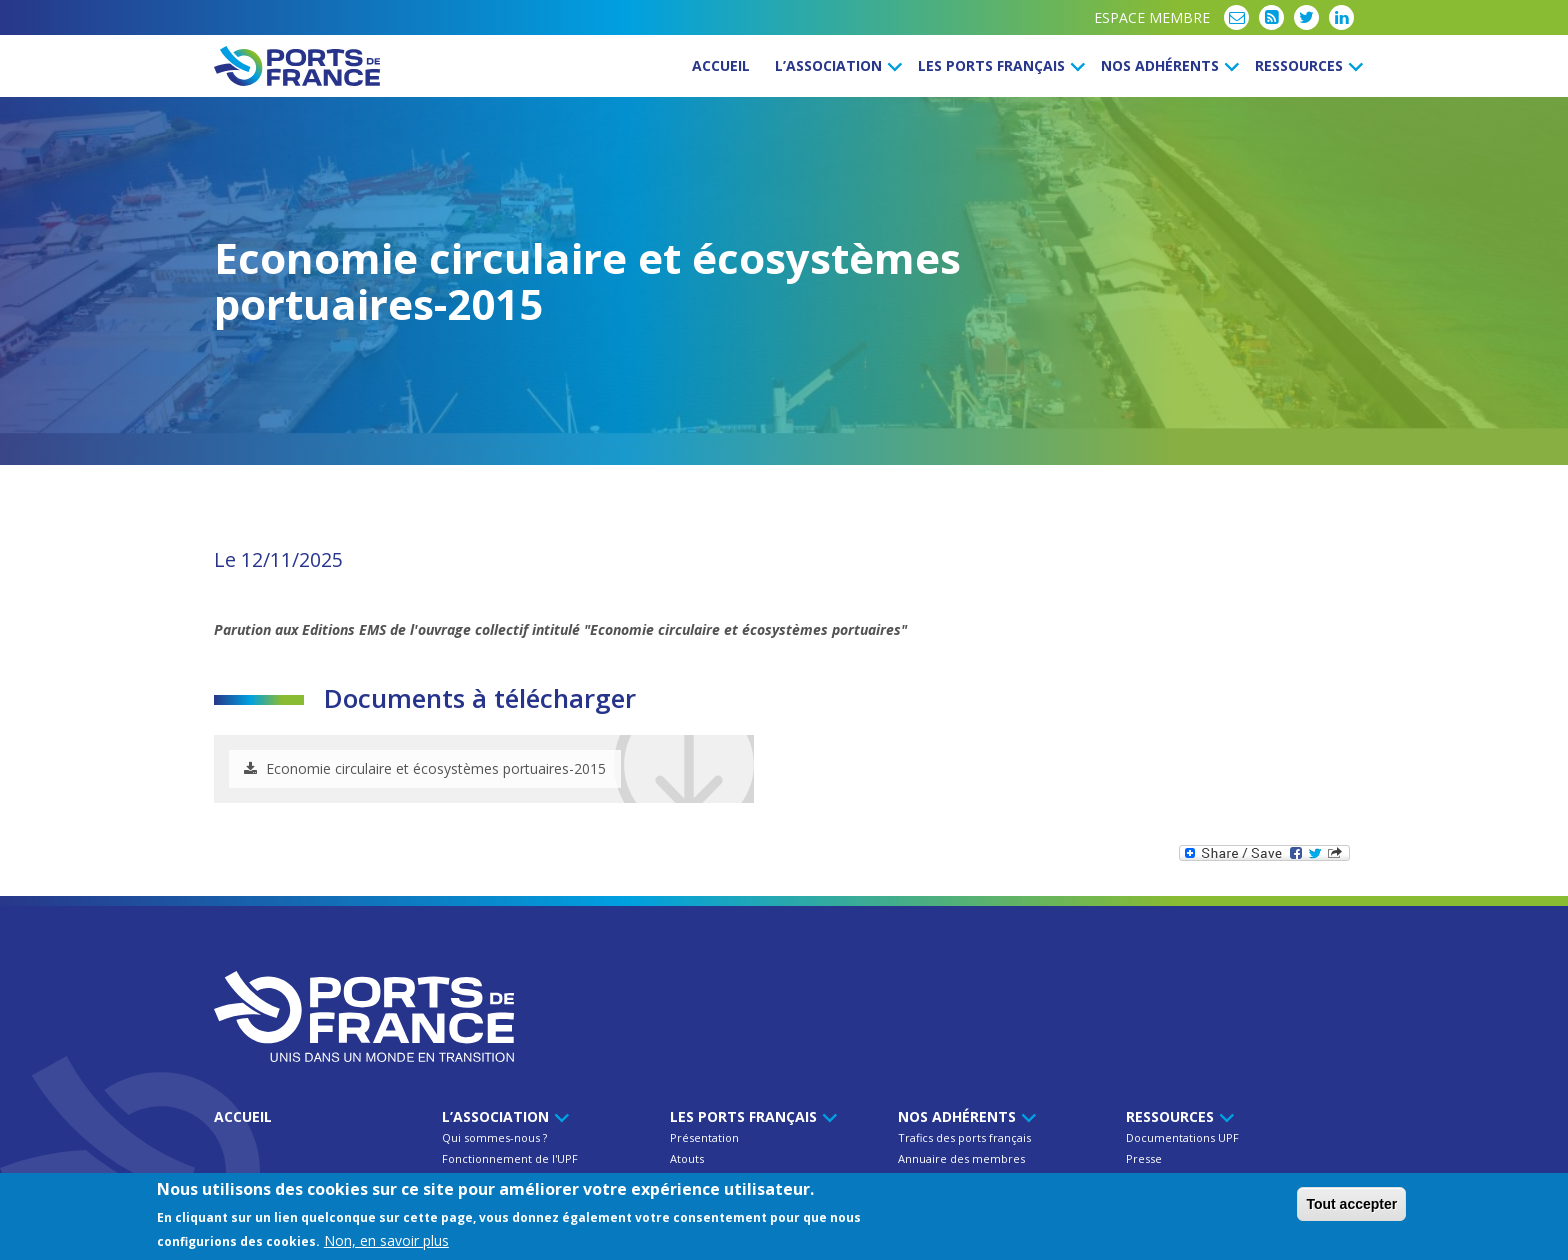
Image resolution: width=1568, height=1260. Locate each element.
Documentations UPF (1182, 1137)
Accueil (721, 65)
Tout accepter (1351, 1204)
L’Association (835, 65)
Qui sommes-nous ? (494, 1137)
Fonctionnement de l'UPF (510, 1158)
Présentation (704, 1137)
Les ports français (998, 65)
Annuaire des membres (961, 1158)
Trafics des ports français (964, 1137)
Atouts (687, 1158)
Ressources (1306, 65)
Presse (1144, 1158)
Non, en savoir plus (386, 1241)
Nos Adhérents (1167, 65)
